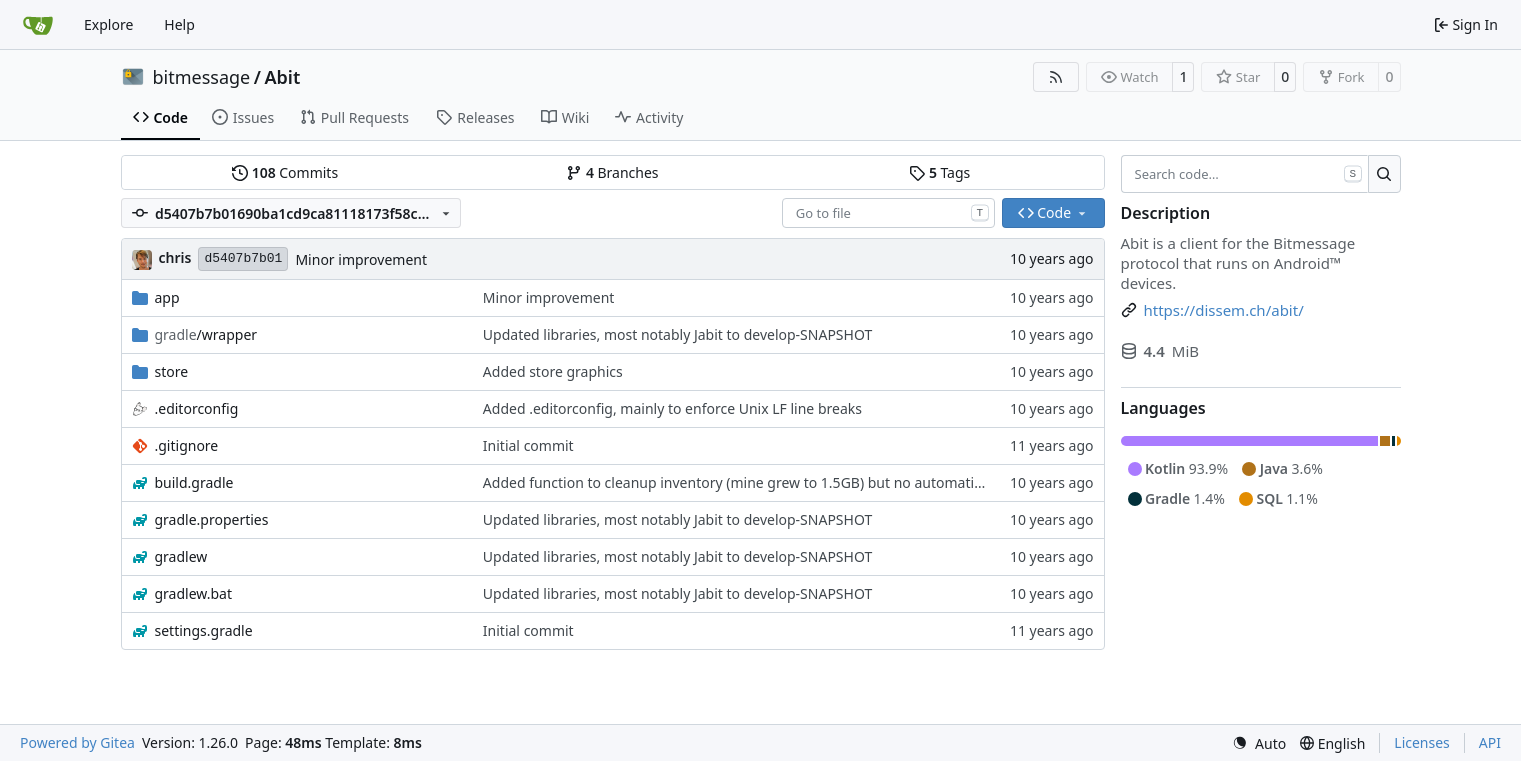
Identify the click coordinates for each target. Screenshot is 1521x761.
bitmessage (202, 77)
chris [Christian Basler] (175, 257)
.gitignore (187, 445)
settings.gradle (204, 630)
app (167, 297)
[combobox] (888, 213)
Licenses (1422, 742)
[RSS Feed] (1056, 77)
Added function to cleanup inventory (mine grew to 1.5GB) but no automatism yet (750, 482)
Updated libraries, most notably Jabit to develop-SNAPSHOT (677, 334)
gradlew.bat (194, 593)
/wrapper (206, 334)
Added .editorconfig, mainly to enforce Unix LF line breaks (672, 408)
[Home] (38, 25)
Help (179, 24)
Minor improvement (361, 259)
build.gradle (194, 482)
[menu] (1259, 743)
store (172, 371)
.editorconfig (197, 408)
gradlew (181, 556)
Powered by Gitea (77, 742)
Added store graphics (553, 371)
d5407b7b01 (243, 258)
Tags (939, 172)
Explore (108, 24)
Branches (612, 172)
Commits (285, 172)
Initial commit (528, 445)
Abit (282, 77)
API (1490, 742)
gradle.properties (212, 519)
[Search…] (1384, 174)
